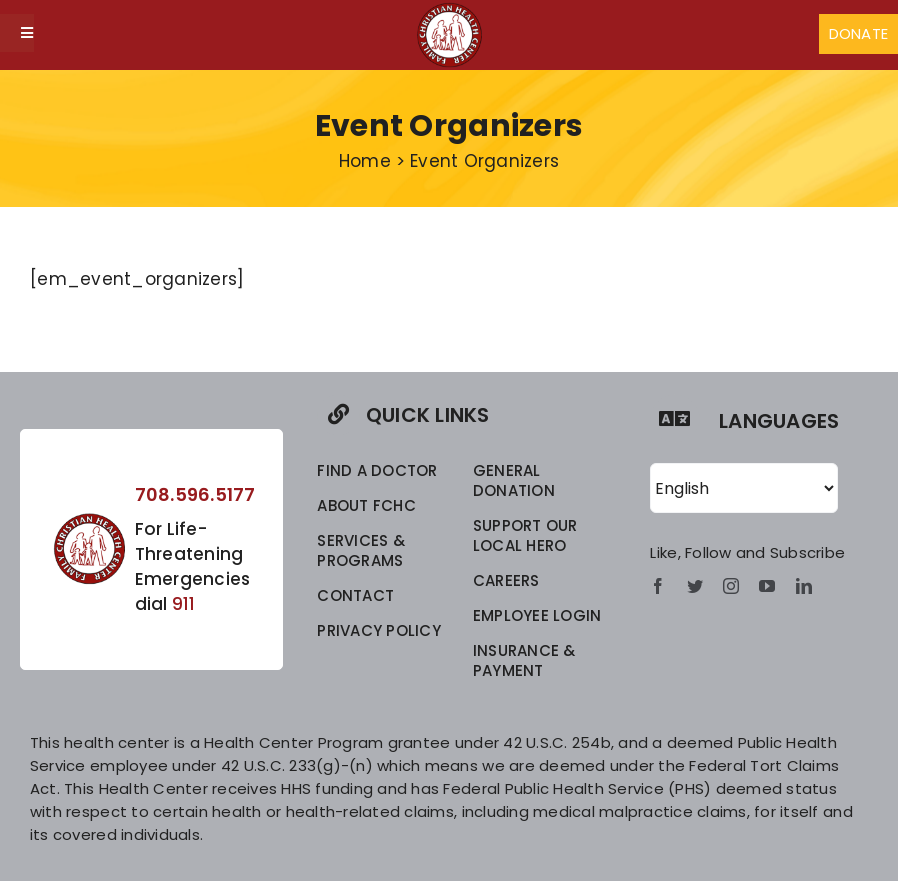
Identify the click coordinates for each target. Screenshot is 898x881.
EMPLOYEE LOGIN (537, 615)
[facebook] (658, 586)
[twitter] (695, 586)
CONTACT (355, 595)
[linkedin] (804, 586)
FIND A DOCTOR (377, 470)
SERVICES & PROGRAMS (361, 550)
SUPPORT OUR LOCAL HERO (525, 535)
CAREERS (506, 580)
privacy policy (379, 630)
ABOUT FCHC (366, 505)
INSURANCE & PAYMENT (524, 660)
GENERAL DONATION (514, 480)
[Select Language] (744, 488)
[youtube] (767, 586)
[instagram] (731, 586)
